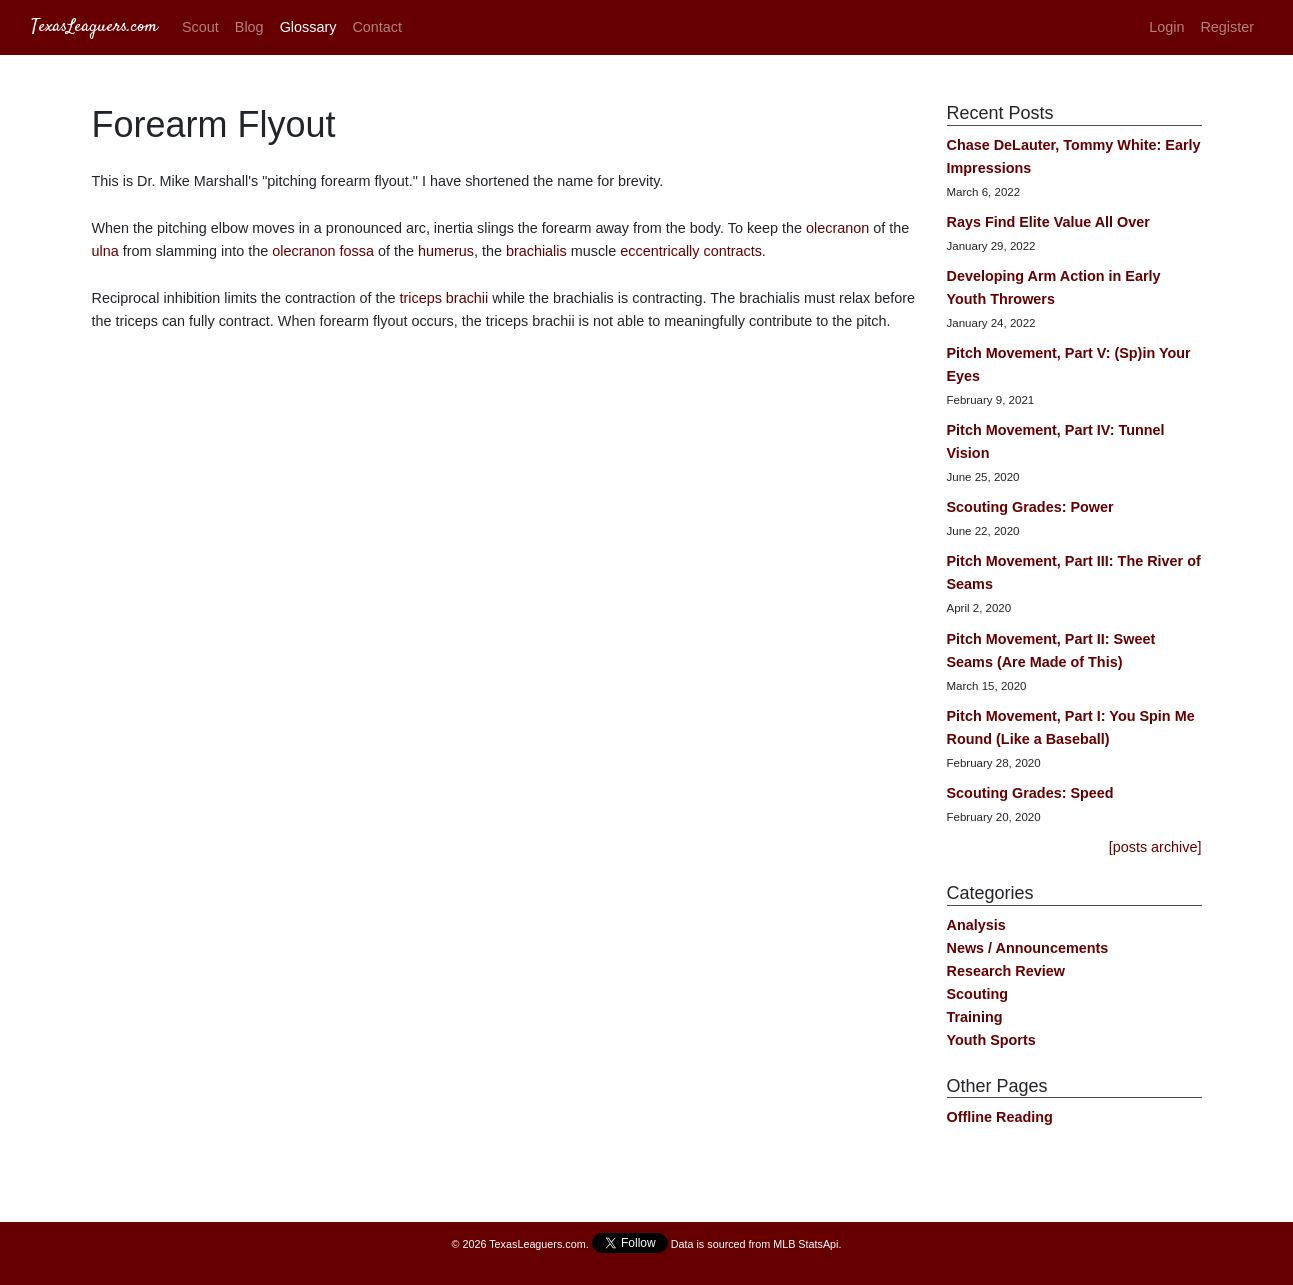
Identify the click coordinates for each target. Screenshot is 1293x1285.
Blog (249, 27)
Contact (377, 27)
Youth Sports (991, 1040)
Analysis (976, 925)
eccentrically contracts (691, 251)
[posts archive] (1155, 847)
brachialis (536, 251)
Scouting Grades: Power (1030, 507)
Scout (200, 27)
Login (1166, 27)
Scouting (978, 994)
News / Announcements (1028, 948)
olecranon (837, 228)
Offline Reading (1000, 1117)
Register (1227, 27)
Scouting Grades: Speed (1030, 793)
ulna (105, 251)
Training (975, 1017)
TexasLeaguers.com (94, 27)
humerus (446, 251)
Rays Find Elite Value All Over (1048, 222)
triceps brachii (443, 298)
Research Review (1006, 971)
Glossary (308, 27)
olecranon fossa (323, 251)
